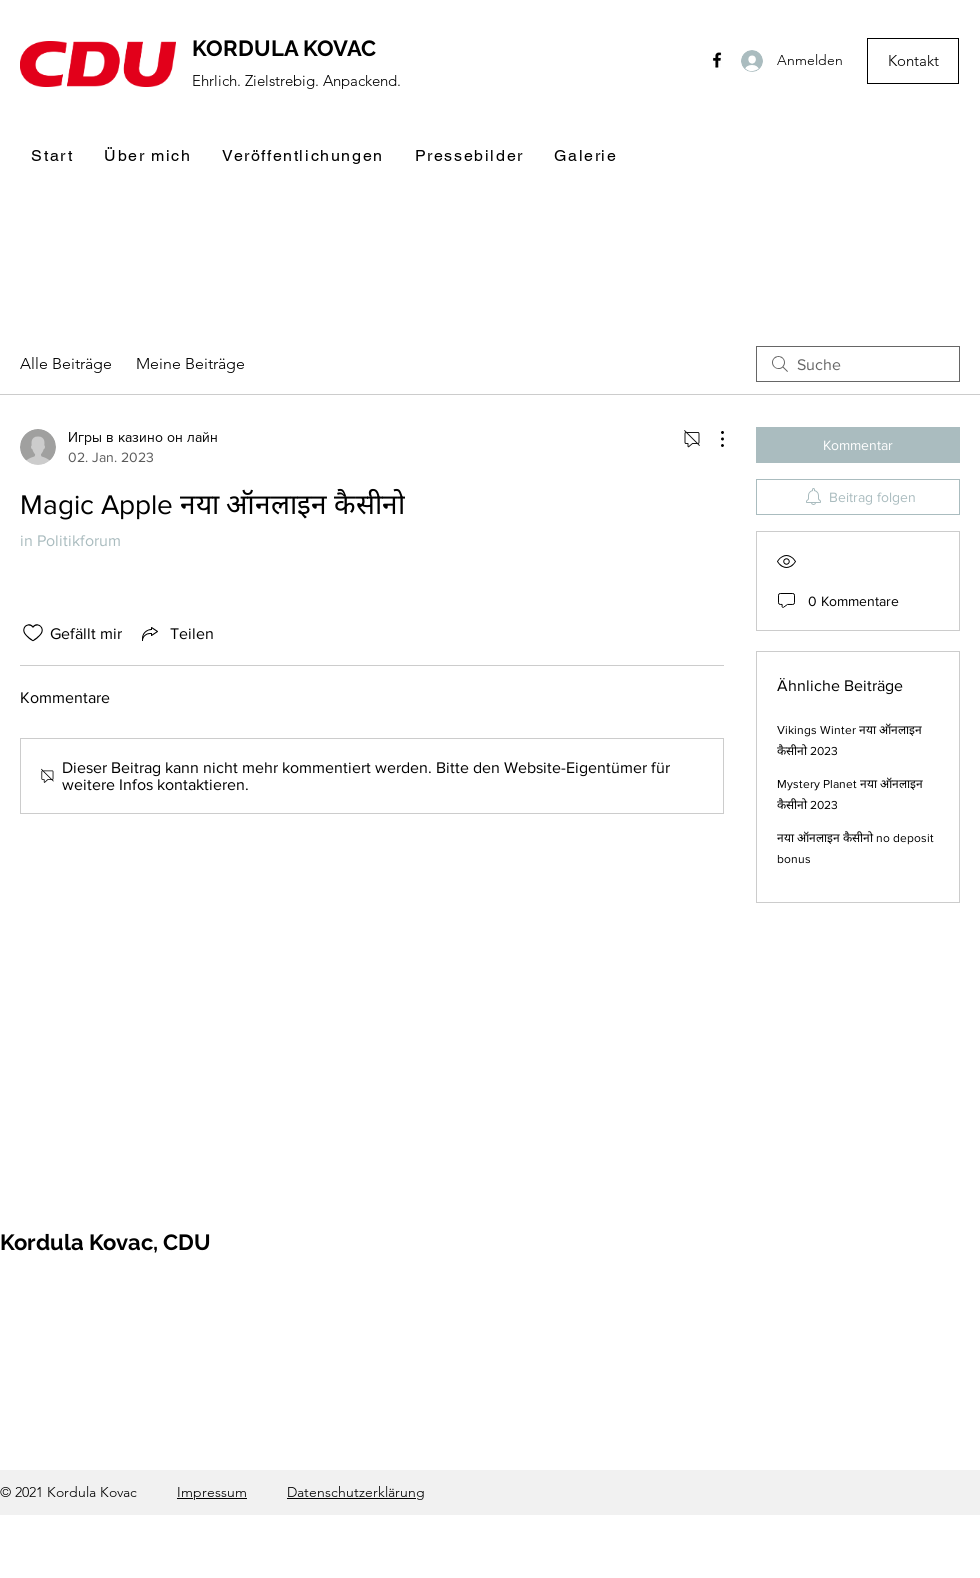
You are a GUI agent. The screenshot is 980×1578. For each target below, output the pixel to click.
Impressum (212, 1492)
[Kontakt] (913, 61)
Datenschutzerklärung (356, 1492)
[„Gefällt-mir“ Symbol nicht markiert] (33, 633)
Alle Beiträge (66, 363)
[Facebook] (717, 60)
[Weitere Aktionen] (712, 439)
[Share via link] (176, 633)
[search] (858, 364)
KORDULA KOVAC (284, 48)
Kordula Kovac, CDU (105, 1242)
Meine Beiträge (190, 363)
